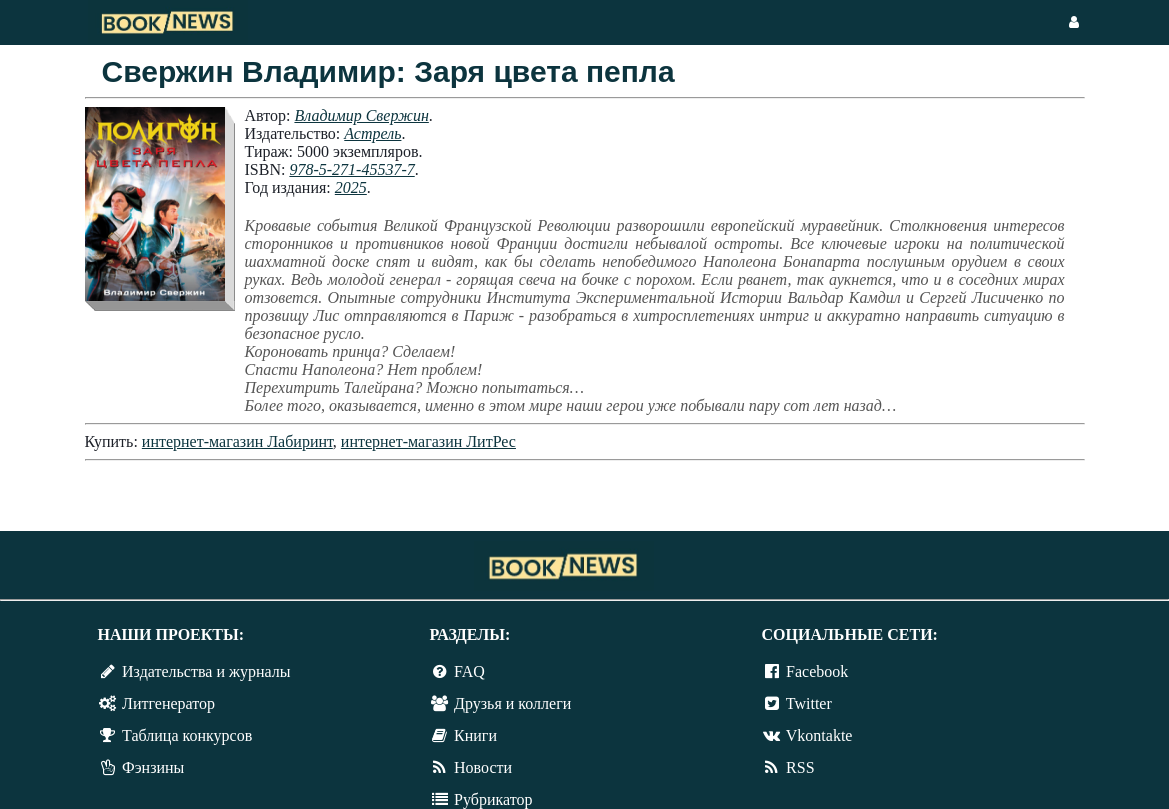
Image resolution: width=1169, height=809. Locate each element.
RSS (800, 767)
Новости (483, 767)
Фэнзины (153, 767)
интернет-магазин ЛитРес (428, 441)
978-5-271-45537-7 (351, 169)
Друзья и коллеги (512, 703)
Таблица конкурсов (187, 735)
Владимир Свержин (361, 115)
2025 (351, 187)
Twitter (809, 703)
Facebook (817, 671)
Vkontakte (819, 735)
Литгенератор (168, 703)
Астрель (372, 133)
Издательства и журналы (206, 671)
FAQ (469, 671)
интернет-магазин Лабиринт (237, 441)
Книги (475, 735)
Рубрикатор (493, 799)
